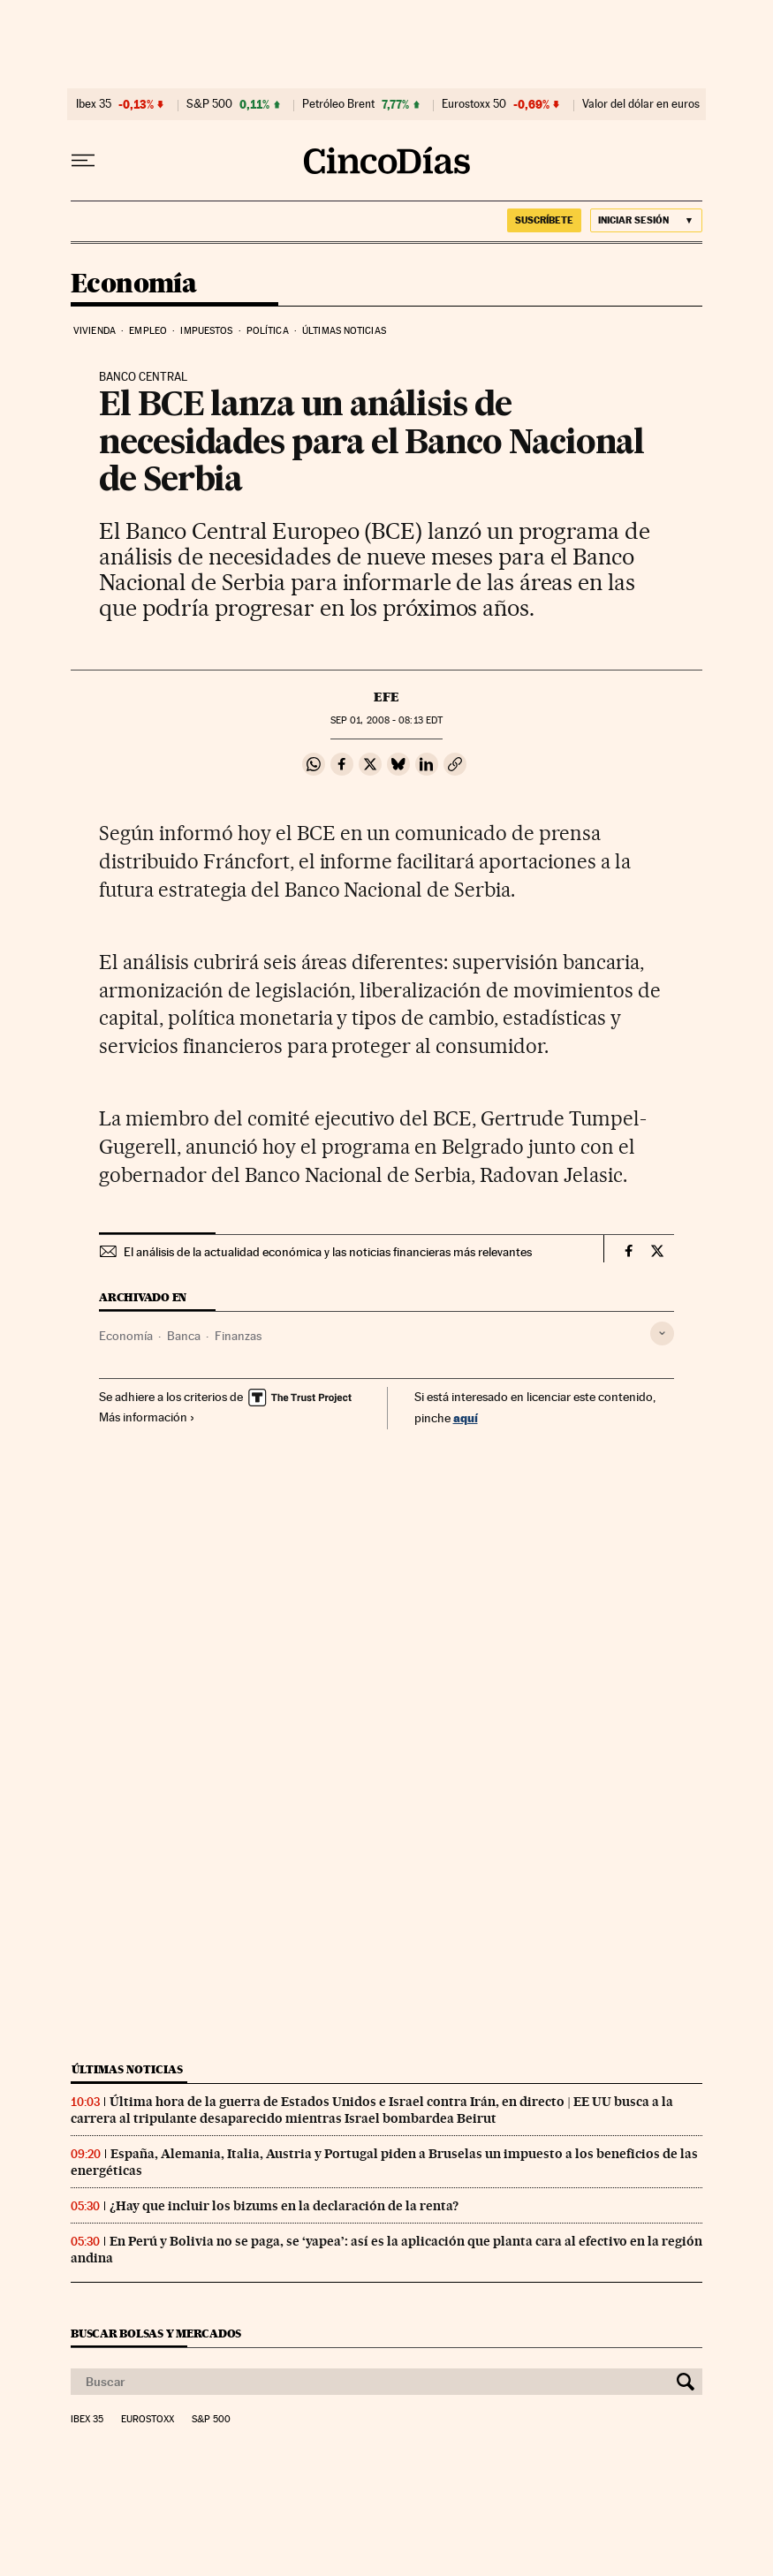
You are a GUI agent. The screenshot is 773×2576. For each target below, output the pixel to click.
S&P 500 (209, 104)
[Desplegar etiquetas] (662, 1333)
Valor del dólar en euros (641, 104)
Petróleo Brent (338, 104)
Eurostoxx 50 (474, 104)
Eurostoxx (147, 2419)
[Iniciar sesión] (646, 220)
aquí (465, 1417)
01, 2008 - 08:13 (386, 720)
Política (267, 331)
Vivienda (94, 331)
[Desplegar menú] (83, 161)
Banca (184, 1336)
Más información (147, 1417)
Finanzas (238, 1336)
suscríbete (544, 220)
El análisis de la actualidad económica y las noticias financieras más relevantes (328, 1252)
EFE (386, 697)
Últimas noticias (344, 331)
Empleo (148, 331)
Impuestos (206, 331)
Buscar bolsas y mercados (156, 2333)
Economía (133, 284)
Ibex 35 (93, 104)
